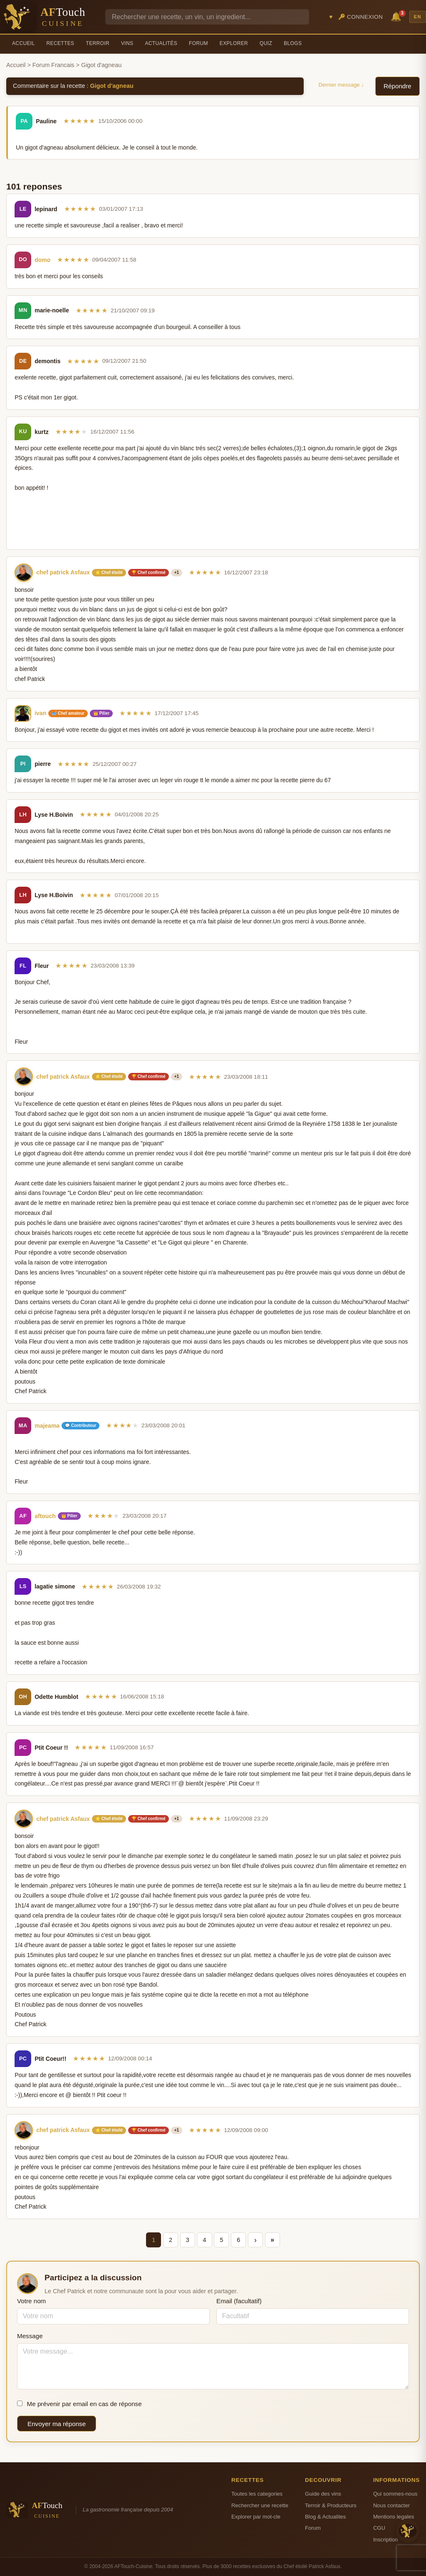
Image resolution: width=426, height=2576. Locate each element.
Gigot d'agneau (112, 85)
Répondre (397, 86)
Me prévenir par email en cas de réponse (79, 2403)
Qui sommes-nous (395, 2494)
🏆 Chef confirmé (148, 572)
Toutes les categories (256, 2494)
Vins (127, 43)
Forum (198, 43)
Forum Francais (53, 65)
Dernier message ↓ (341, 85)
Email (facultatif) (239, 2300)
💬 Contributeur (80, 1425)
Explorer (234, 43)
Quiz (266, 43)
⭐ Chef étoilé (109, 572)
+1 (176, 572)
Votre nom (31, 2300)
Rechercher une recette (259, 2505)
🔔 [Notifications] (397, 16)
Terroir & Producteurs (331, 2505)
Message (30, 2335)
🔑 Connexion (360, 17)
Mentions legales (393, 2517)
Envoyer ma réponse (56, 2423)
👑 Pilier (101, 713)
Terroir (97, 43)
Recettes (60, 43)
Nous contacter (391, 2505)
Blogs (293, 43)
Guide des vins (323, 2494)
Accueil (23, 43)
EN (417, 16)
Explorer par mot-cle (255, 2517)
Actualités (161, 43)
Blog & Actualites (325, 2517)
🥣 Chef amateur (68, 713)
